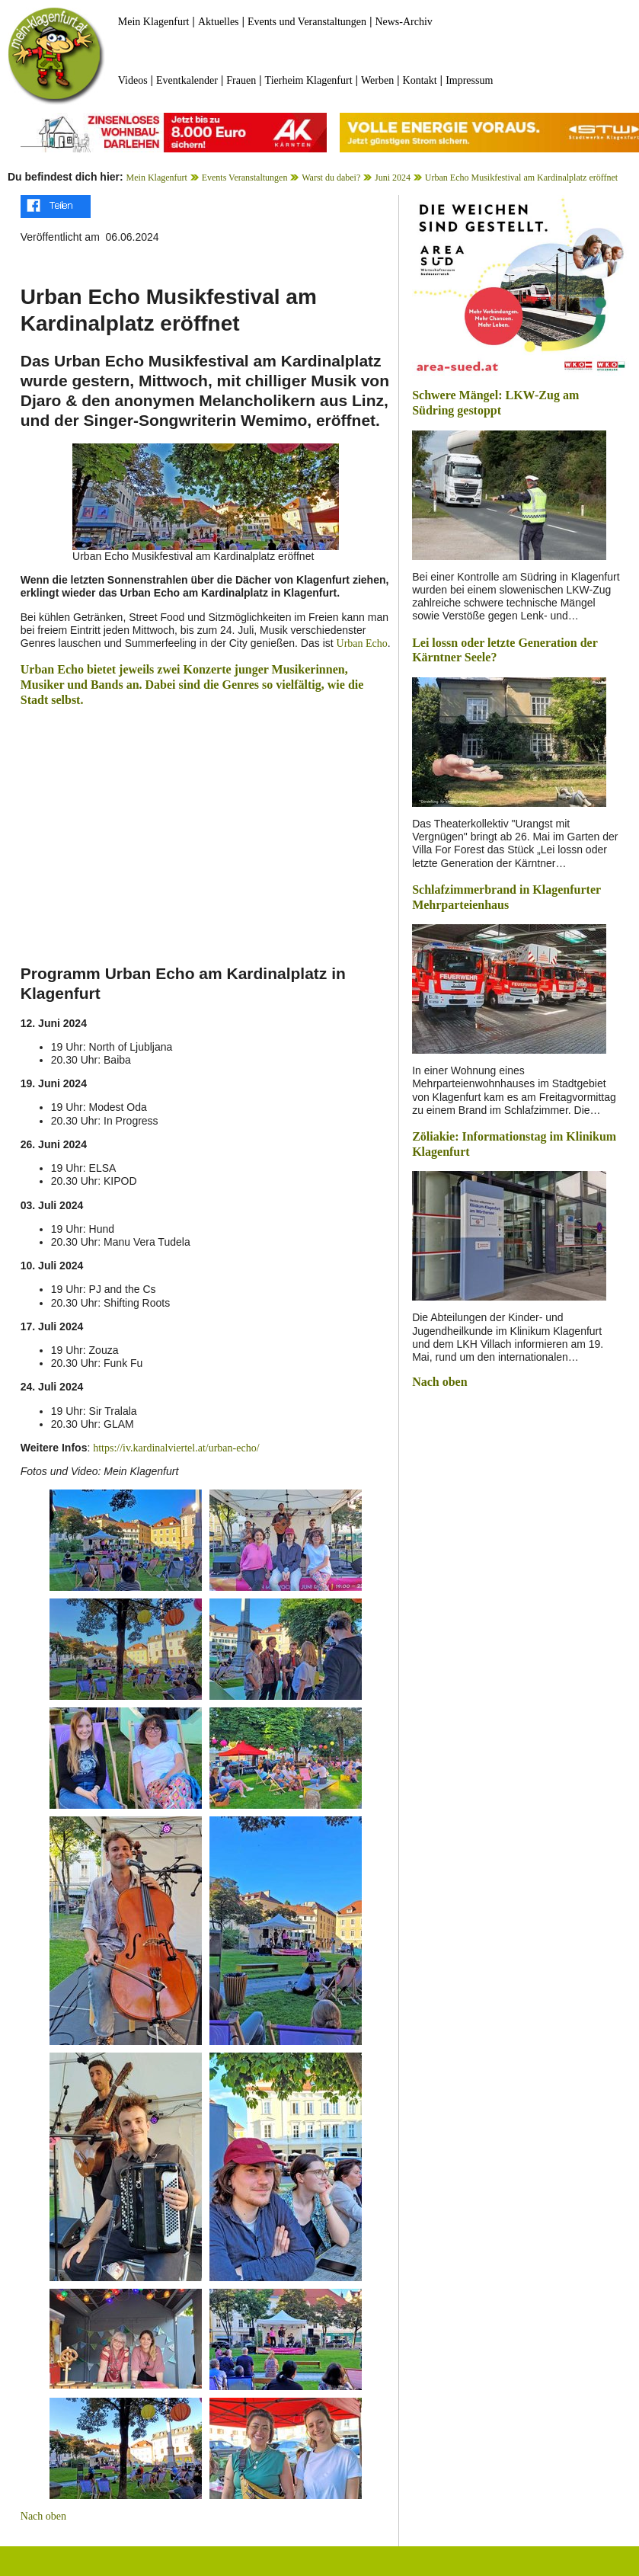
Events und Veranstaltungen (307, 21)
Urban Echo (362, 643)
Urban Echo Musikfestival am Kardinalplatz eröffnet (521, 177)
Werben (377, 80)
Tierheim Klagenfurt (309, 80)
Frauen (241, 80)
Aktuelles (218, 21)
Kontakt (420, 80)
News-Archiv (403, 21)
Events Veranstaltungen (245, 177)
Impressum (469, 80)
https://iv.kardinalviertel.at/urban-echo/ (176, 1448)
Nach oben (43, 2516)
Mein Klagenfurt (154, 21)
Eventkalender (187, 80)
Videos (133, 80)
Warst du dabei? (331, 177)
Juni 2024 (393, 177)
